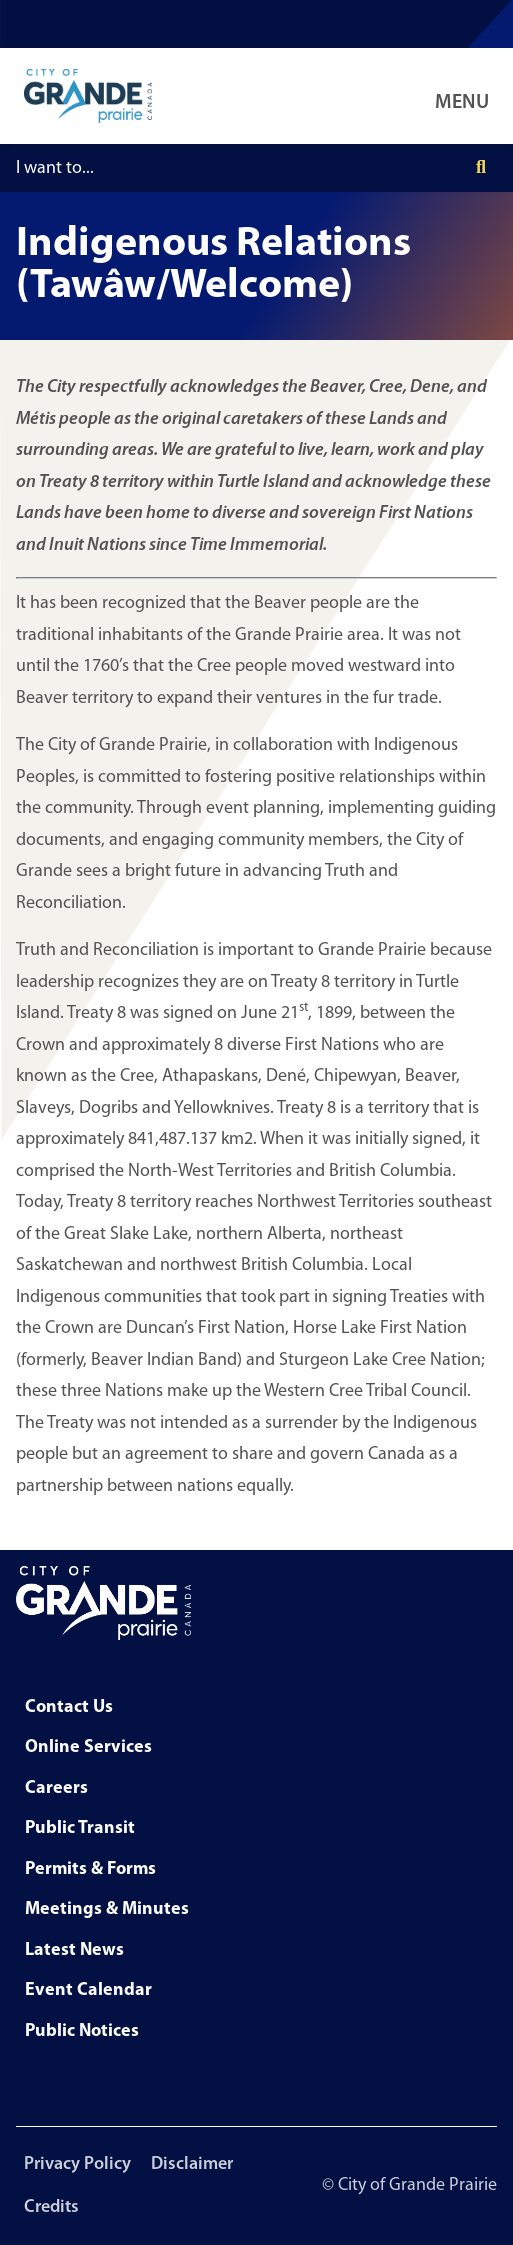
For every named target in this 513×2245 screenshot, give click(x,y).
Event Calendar (88, 1990)
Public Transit (80, 1828)
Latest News (74, 1950)
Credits (51, 2207)
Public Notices (82, 2031)
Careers (56, 1788)
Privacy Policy (77, 2164)
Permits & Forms (90, 1869)
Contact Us (69, 1707)
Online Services (88, 1747)
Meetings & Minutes (107, 1909)
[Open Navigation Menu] (466, 96)
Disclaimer (192, 2164)
